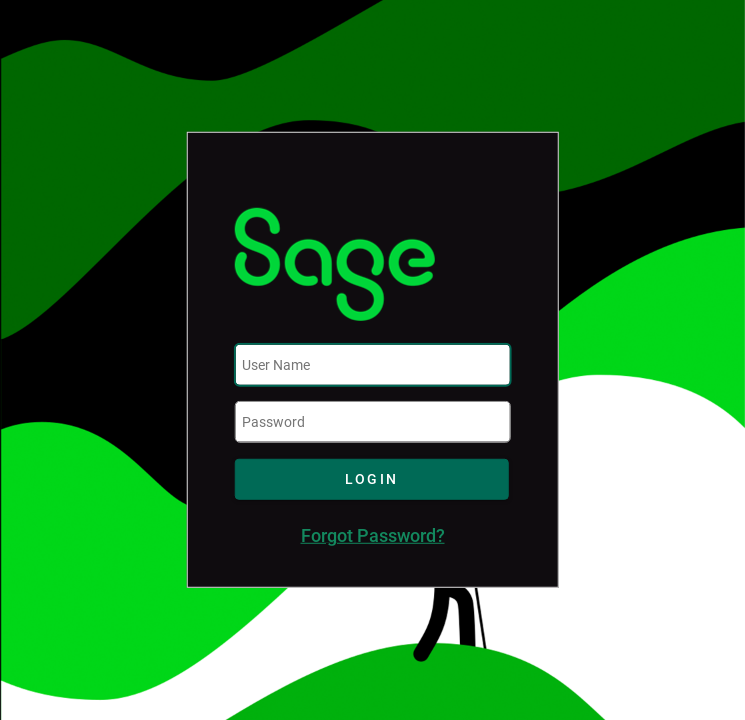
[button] (371, 479)
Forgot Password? (373, 536)
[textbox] (373, 365)
